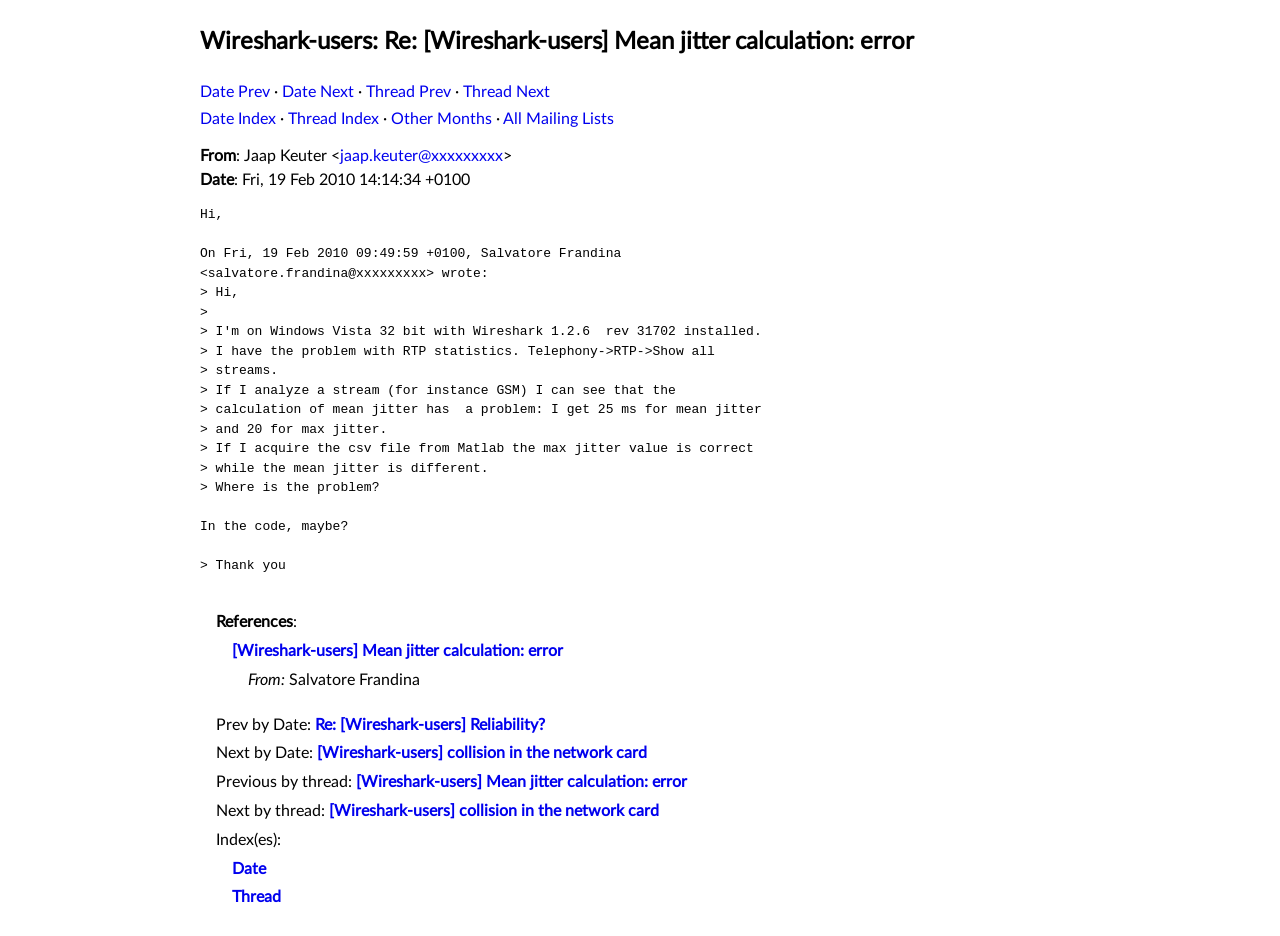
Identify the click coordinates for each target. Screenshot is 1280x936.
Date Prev (235, 92)
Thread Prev (408, 92)
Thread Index (333, 119)
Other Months (441, 119)
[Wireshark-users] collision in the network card (482, 753)
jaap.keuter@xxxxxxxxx (421, 156)
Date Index (238, 119)
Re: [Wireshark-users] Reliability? (430, 725)
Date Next (318, 92)
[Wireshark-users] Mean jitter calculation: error (397, 651)
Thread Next (506, 92)
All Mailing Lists (558, 119)
